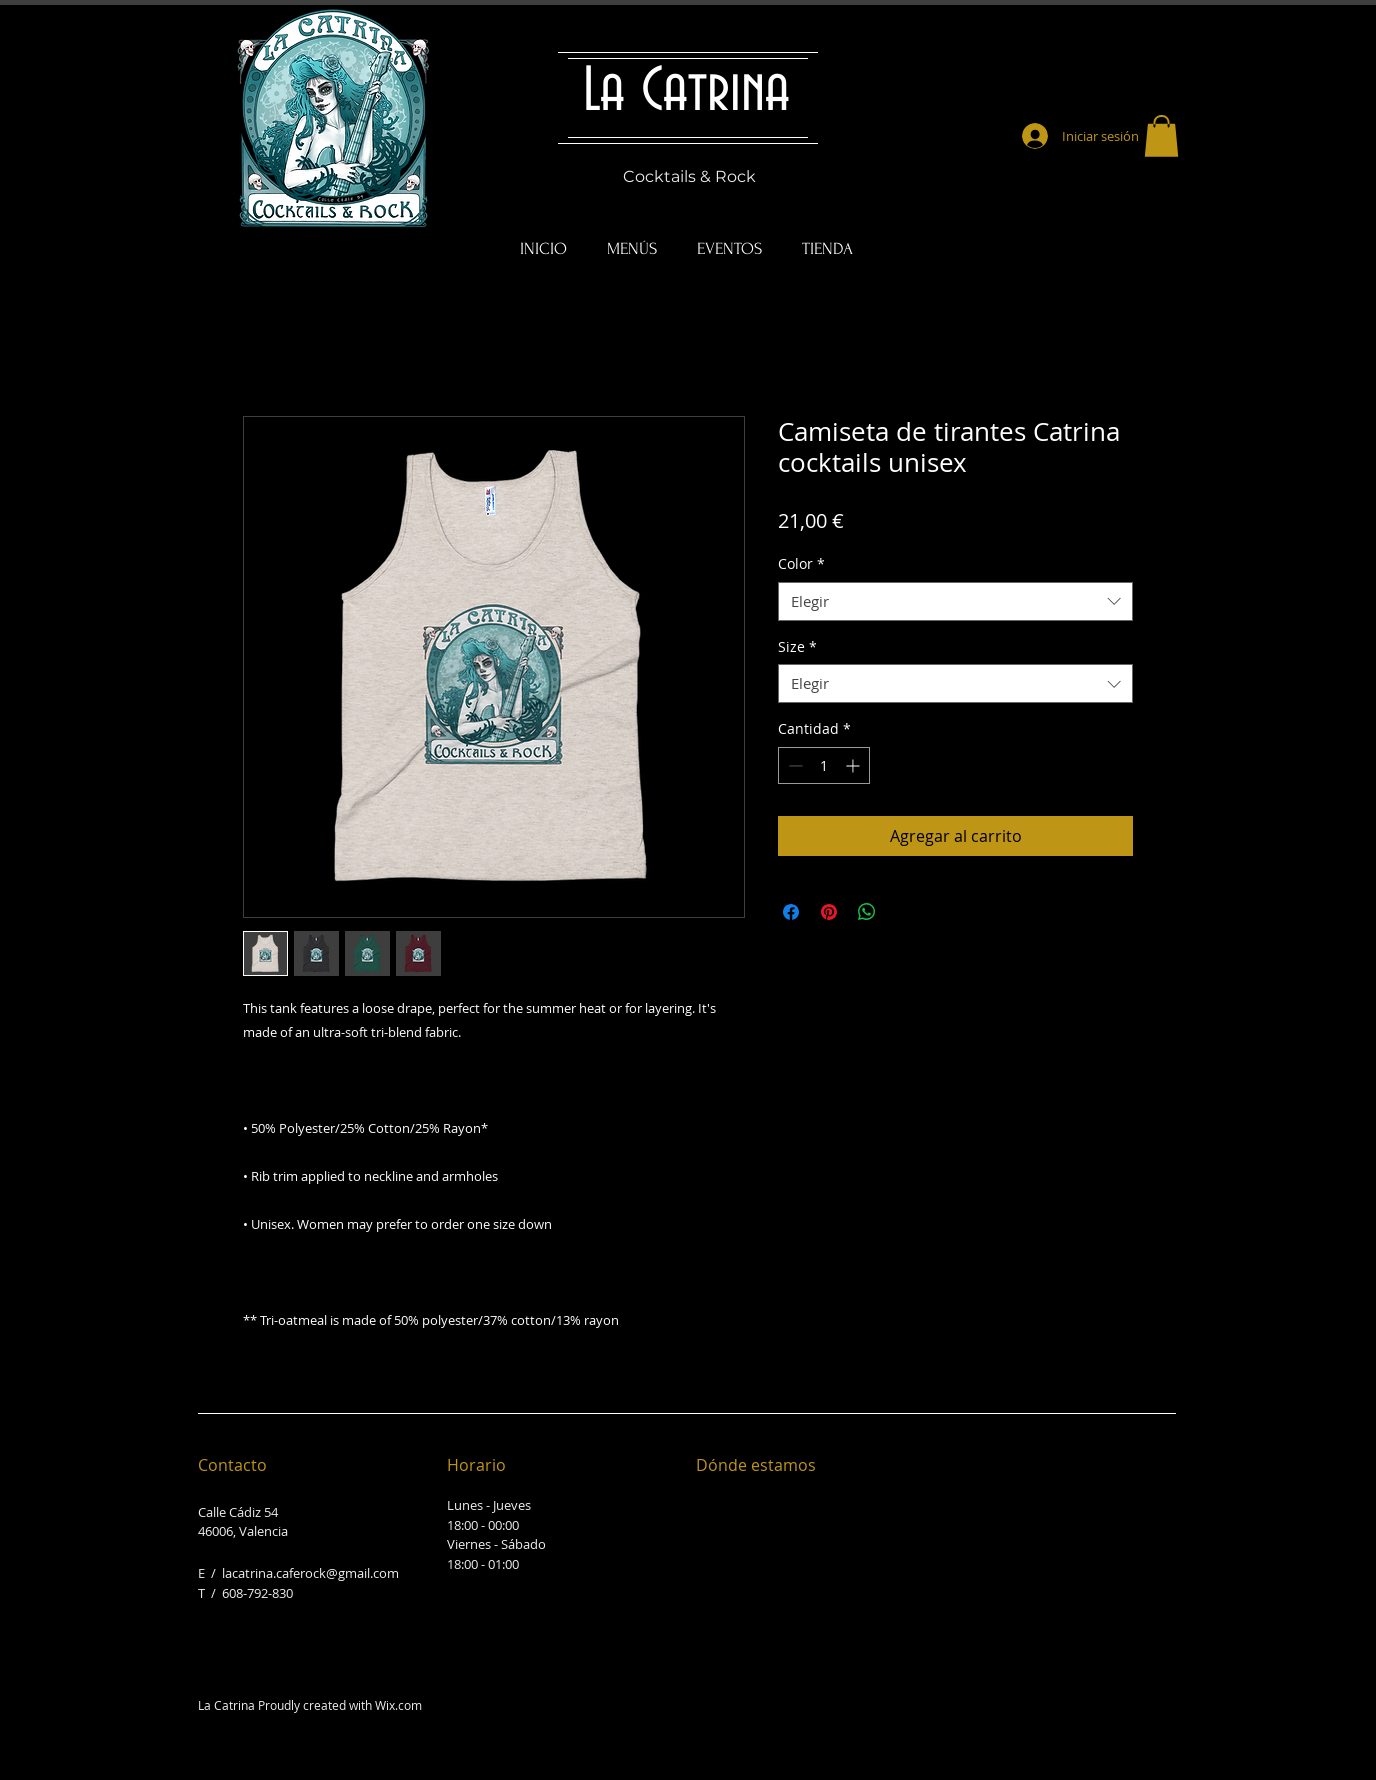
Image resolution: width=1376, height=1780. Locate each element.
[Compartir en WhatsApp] (867, 912)
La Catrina (686, 92)
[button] (1161, 136)
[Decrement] (793, 765)
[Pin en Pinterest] (829, 912)
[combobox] (955, 601)
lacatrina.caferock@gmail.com (310, 1573)
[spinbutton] (824, 765)
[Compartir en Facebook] (791, 912)
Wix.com (398, 1705)
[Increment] (854, 765)
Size (797, 646)
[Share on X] (905, 912)
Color (801, 563)
